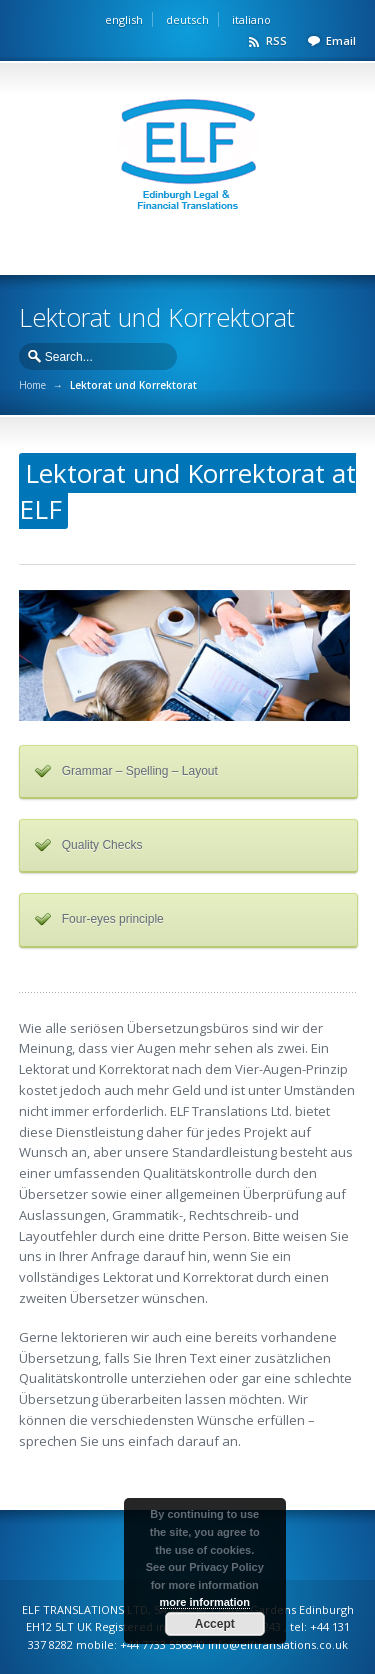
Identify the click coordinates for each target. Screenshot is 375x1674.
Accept (215, 1624)
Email (341, 40)
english (124, 19)
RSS (276, 40)
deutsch (187, 19)
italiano (251, 19)
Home (32, 385)
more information (205, 1602)
